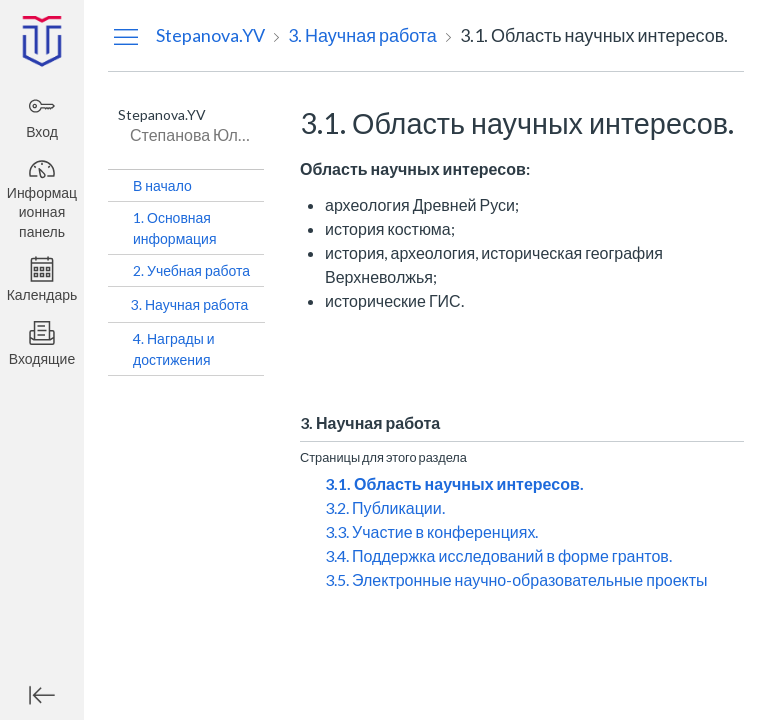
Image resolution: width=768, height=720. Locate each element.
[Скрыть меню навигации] (126, 36)
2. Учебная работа (191, 270)
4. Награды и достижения (174, 349)
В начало (162, 185)
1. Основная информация (174, 228)
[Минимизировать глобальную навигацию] (42, 695)
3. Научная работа (189, 304)
